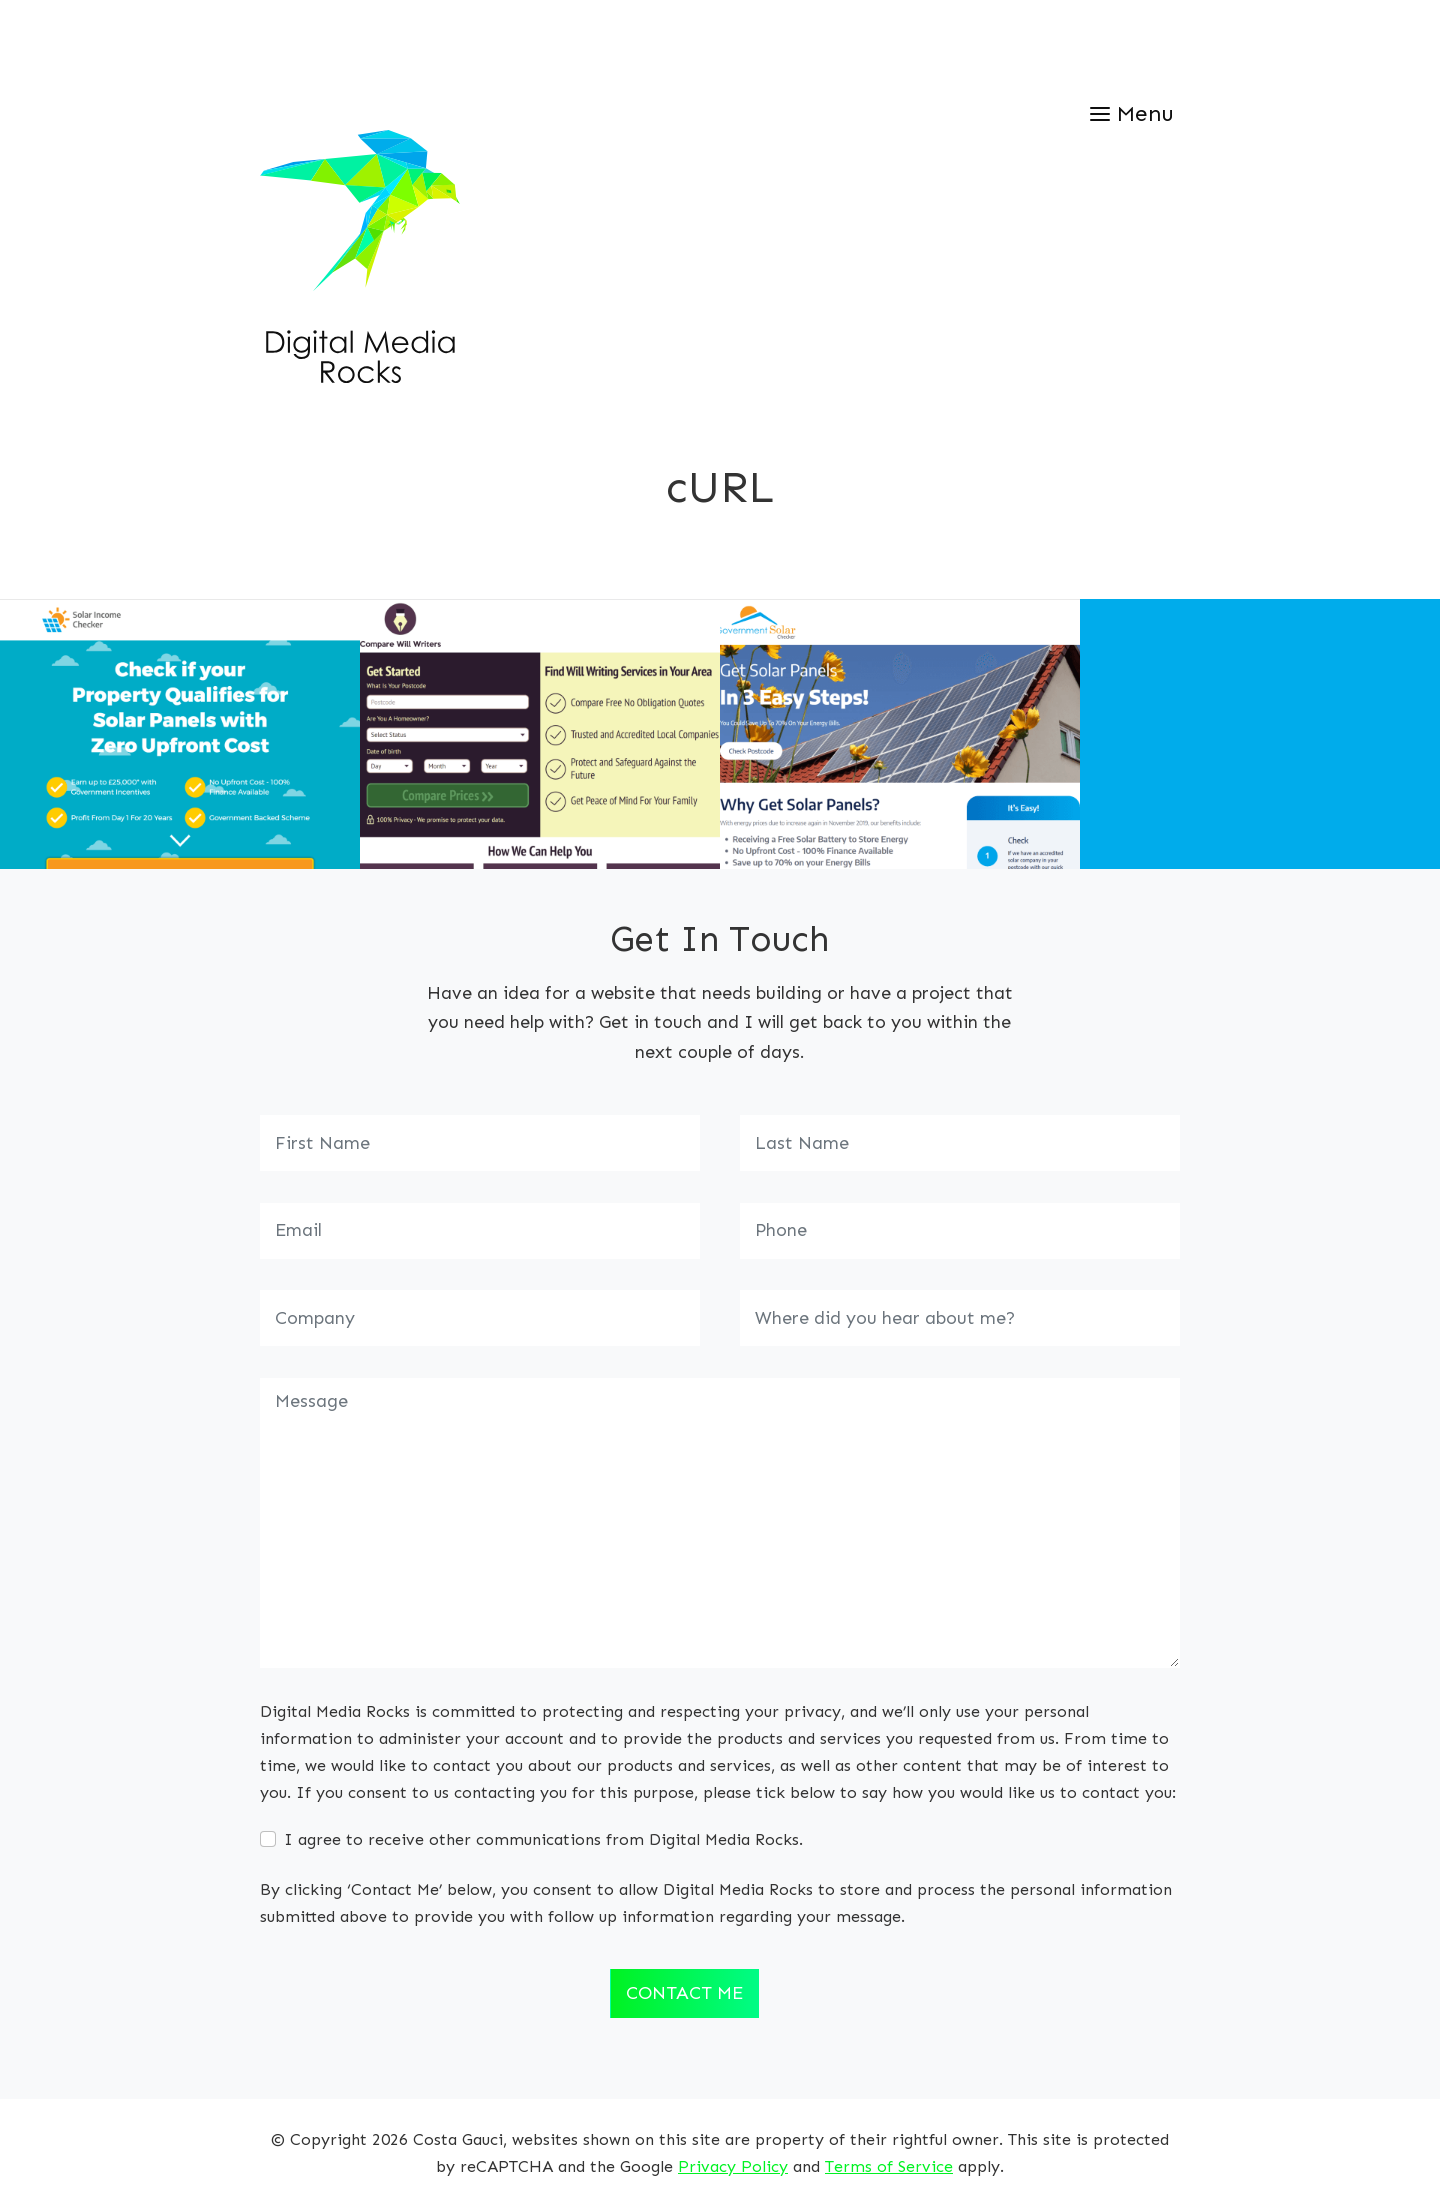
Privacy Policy (733, 2166)
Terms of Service (889, 2166)
